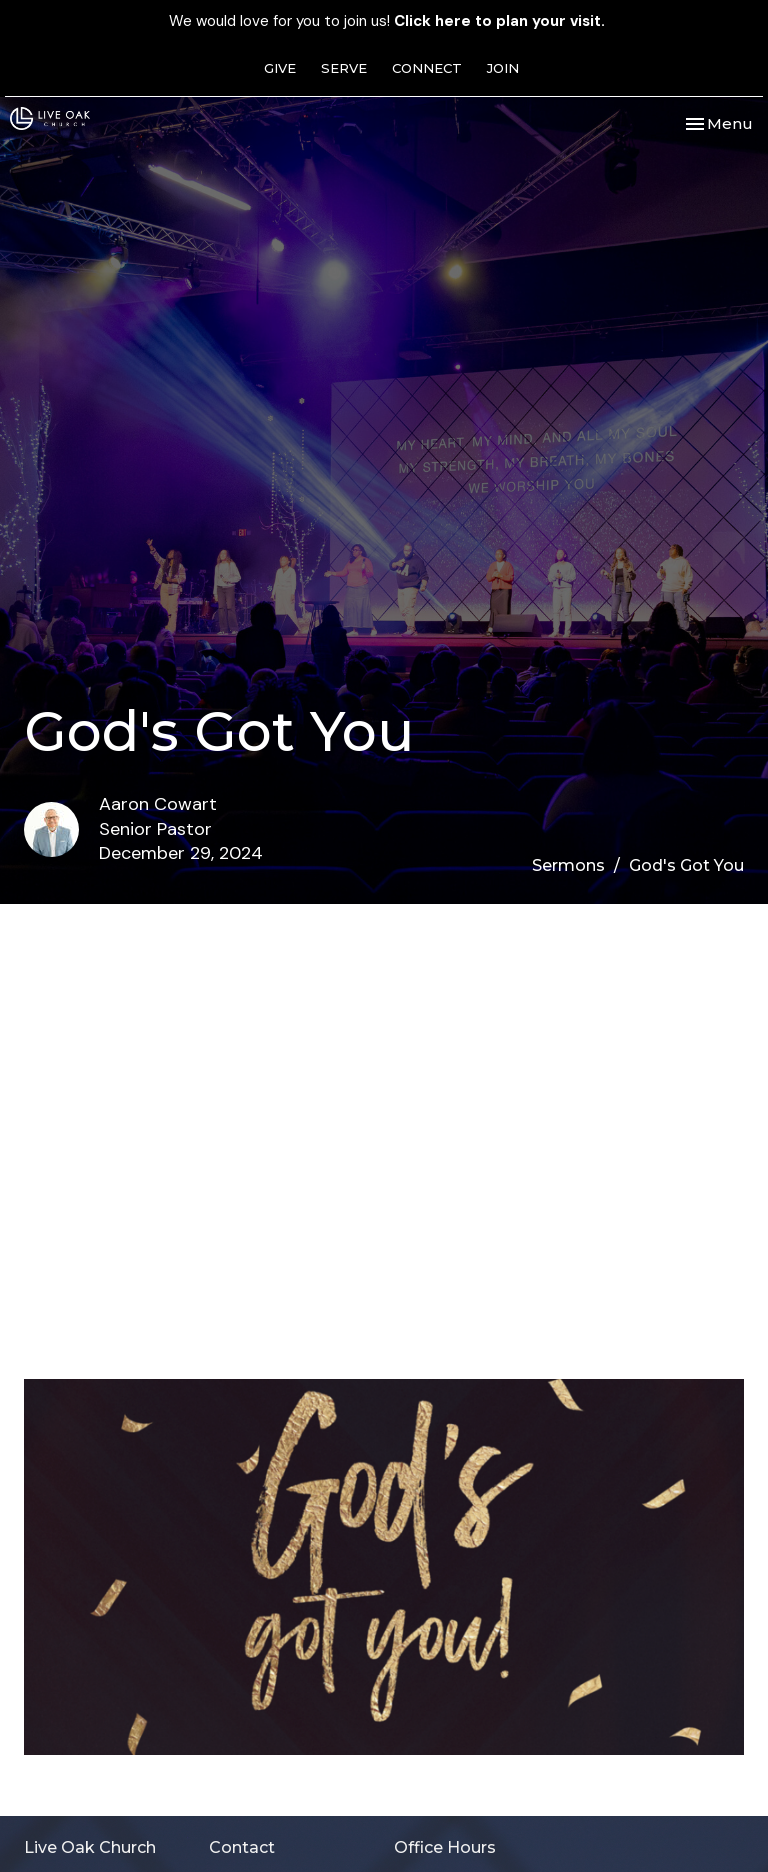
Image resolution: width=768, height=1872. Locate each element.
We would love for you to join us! (387, 21)
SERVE (344, 68)
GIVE (280, 68)
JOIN (503, 68)
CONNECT (427, 68)
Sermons (568, 865)
